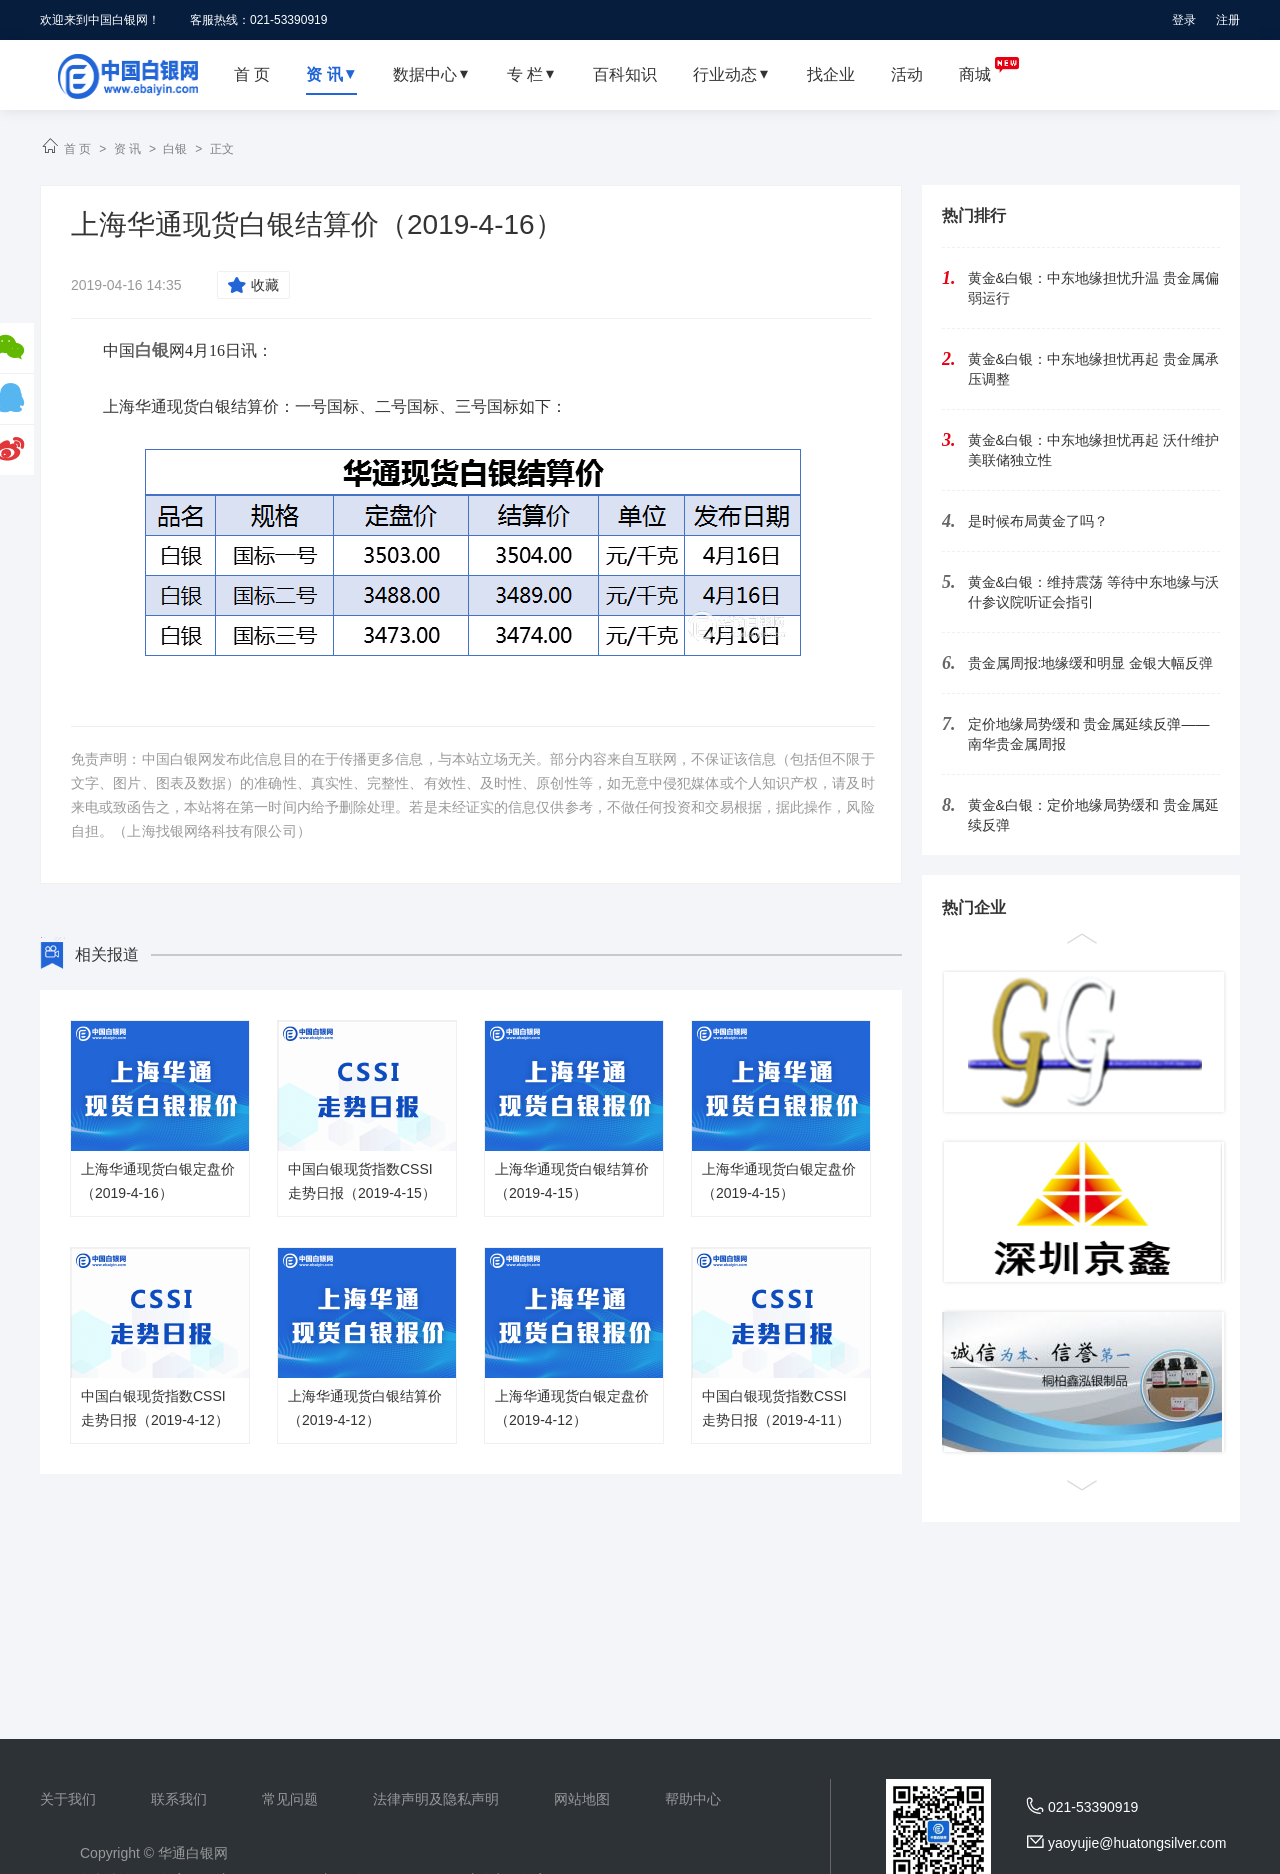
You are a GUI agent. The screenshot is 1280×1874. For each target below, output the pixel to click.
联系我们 (179, 1799)
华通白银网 (193, 1853)
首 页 (77, 149)
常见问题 (290, 1799)
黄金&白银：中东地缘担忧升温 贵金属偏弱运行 (1093, 288)
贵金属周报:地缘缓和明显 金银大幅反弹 (1091, 663)
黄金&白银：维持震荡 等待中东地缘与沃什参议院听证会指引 (1093, 592)
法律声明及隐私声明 (436, 1799)
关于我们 (68, 1799)
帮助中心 (693, 1799)
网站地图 (582, 1799)
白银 (175, 149)
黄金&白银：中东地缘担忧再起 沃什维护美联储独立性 (1093, 450)
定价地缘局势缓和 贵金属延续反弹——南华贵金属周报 (1089, 734)
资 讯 (127, 149)
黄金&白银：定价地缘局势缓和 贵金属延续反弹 (1093, 815)
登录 (1184, 20)
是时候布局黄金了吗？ (1038, 521)
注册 (1228, 20)
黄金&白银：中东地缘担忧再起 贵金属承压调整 (1093, 369)
